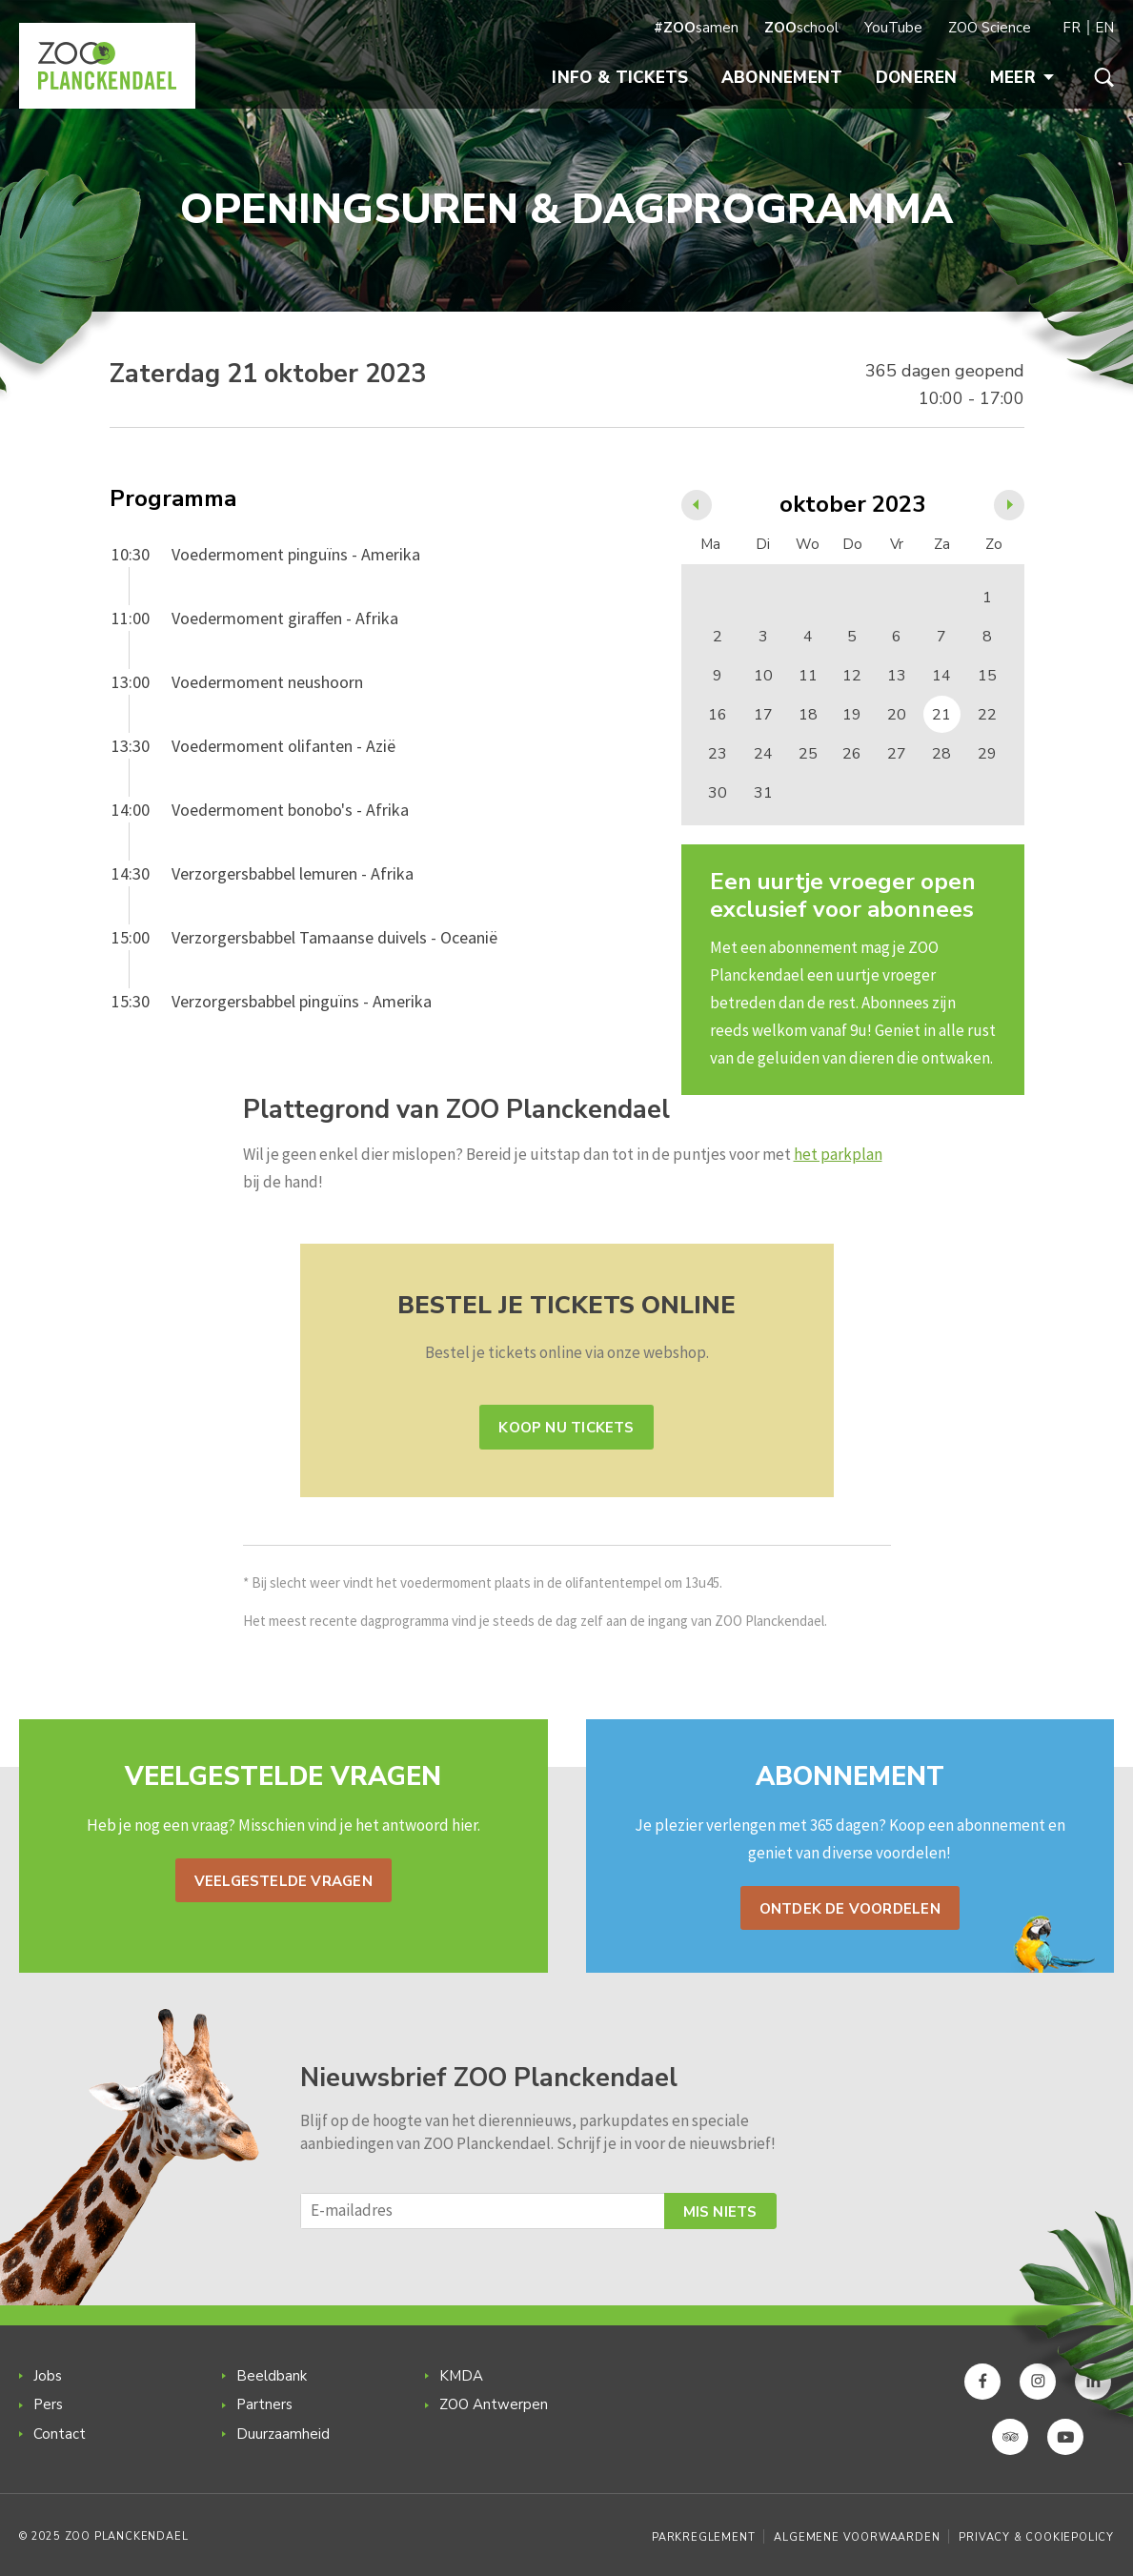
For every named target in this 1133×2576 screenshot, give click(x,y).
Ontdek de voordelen (850, 1908)
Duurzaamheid (283, 2434)
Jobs (47, 2375)
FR (1071, 27)
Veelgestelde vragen (283, 1881)
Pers (48, 2404)
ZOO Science (989, 27)
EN (1104, 27)
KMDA (461, 2375)
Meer (1022, 78)
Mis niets (720, 2211)
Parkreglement (703, 2537)
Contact (59, 2434)
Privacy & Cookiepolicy (1036, 2537)
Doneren (917, 78)
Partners (264, 2404)
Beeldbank (271, 2375)
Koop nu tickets (566, 1427)
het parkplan (838, 1154)
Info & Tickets (620, 78)
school (801, 27)
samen (696, 27)
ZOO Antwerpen (493, 2404)
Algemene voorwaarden (857, 2537)
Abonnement (782, 78)
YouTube (893, 27)
